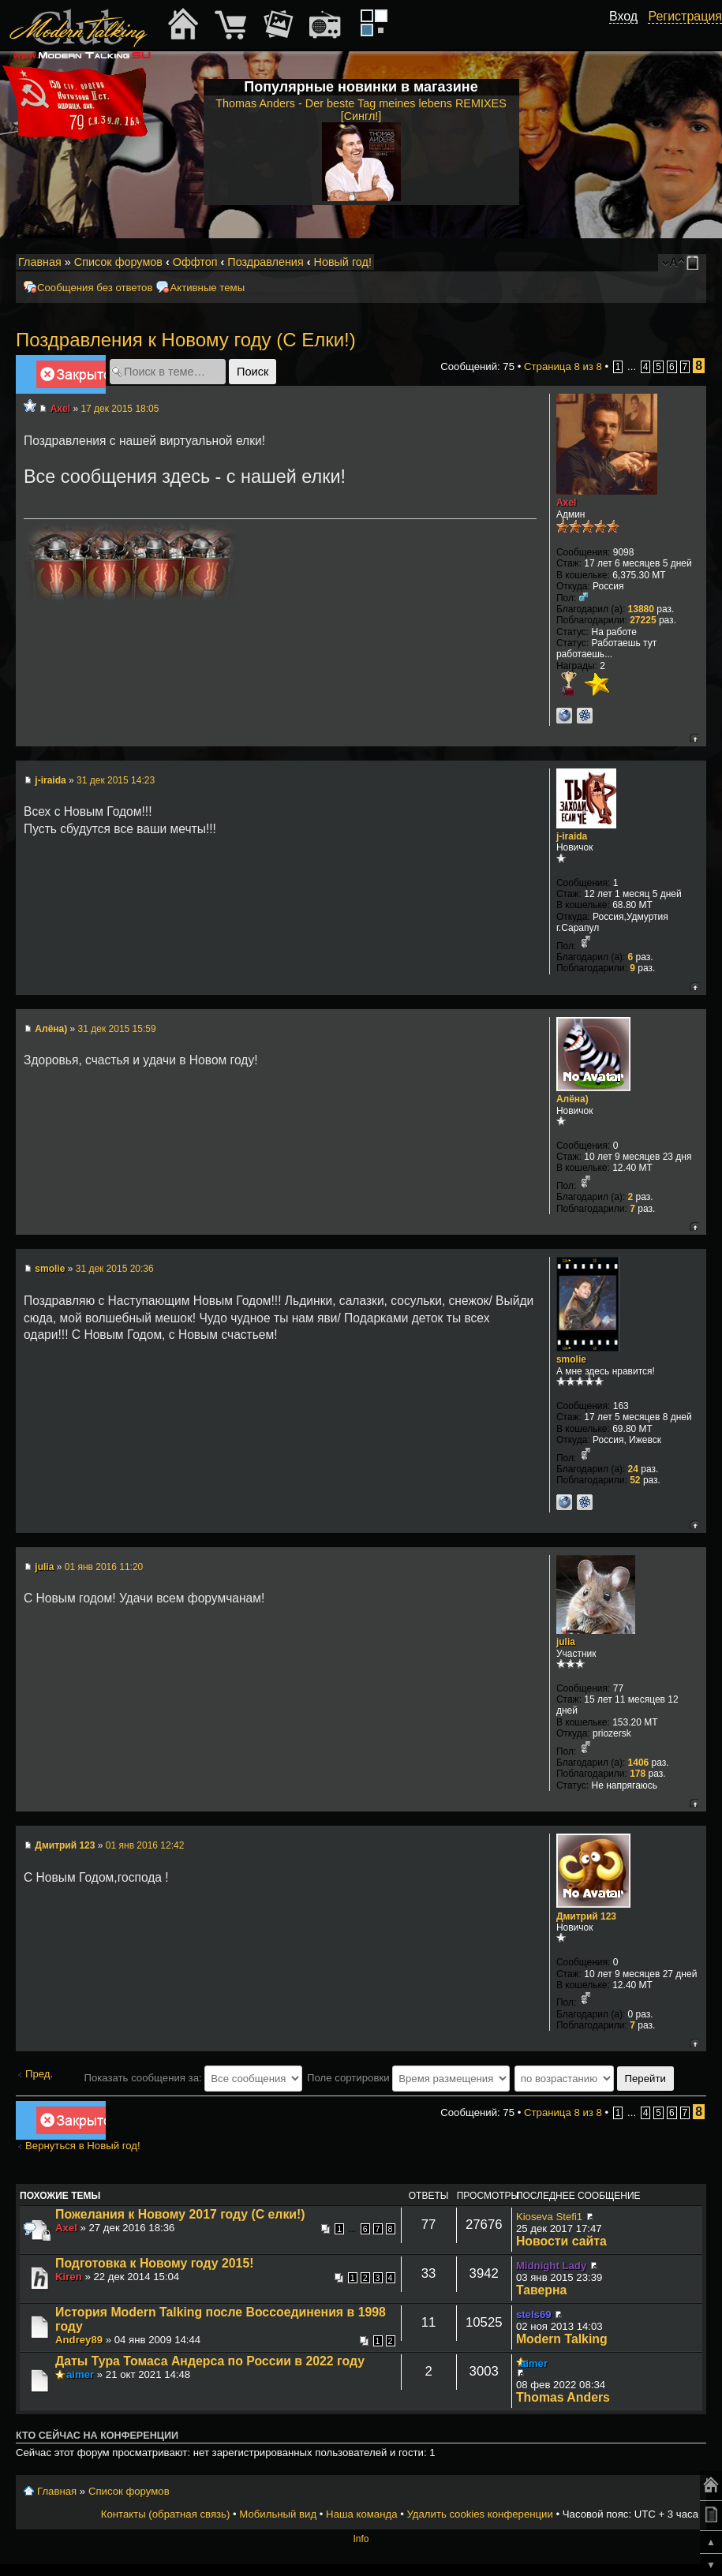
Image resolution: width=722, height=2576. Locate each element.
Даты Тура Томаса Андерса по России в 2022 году (210, 2361)
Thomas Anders (563, 2397)
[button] (629, 34)
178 (637, 1773)
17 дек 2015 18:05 (119, 408)
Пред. (39, 2074)
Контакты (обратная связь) (165, 2514)
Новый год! (342, 262)
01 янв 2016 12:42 (145, 1845)
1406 (638, 1762)
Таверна (541, 2290)
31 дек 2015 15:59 (117, 1028)
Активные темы (207, 287)
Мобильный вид (695, 263)
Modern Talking (562, 2339)
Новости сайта (561, 2241)
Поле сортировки (408, 2078)
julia (44, 1566)
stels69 (534, 2314)
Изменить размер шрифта (673, 263)
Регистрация (685, 16)
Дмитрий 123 (65, 1845)
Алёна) (51, 1028)
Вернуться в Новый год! (82, 2146)
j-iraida (50, 780)
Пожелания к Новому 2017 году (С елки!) (180, 2214)
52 (635, 1480)
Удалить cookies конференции (479, 2514)
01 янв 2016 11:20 (104, 1566)
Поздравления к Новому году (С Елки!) (186, 339)
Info (360, 2538)
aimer (80, 2374)
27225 (643, 620)
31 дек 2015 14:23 (116, 780)
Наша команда (361, 2514)
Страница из (563, 366)
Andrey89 (79, 2340)
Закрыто (71, 377)
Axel (60, 408)
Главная (40, 262)
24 (633, 1469)
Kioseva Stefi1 (549, 2217)
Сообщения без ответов (94, 287)
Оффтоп (195, 262)
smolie (50, 1268)
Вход (623, 16)
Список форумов (118, 262)
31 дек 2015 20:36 (115, 1268)
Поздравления (265, 262)
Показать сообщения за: (193, 2078)
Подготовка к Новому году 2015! (154, 2263)
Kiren (68, 2277)
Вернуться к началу (694, 738)
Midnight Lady (551, 2265)
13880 (641, 609)
